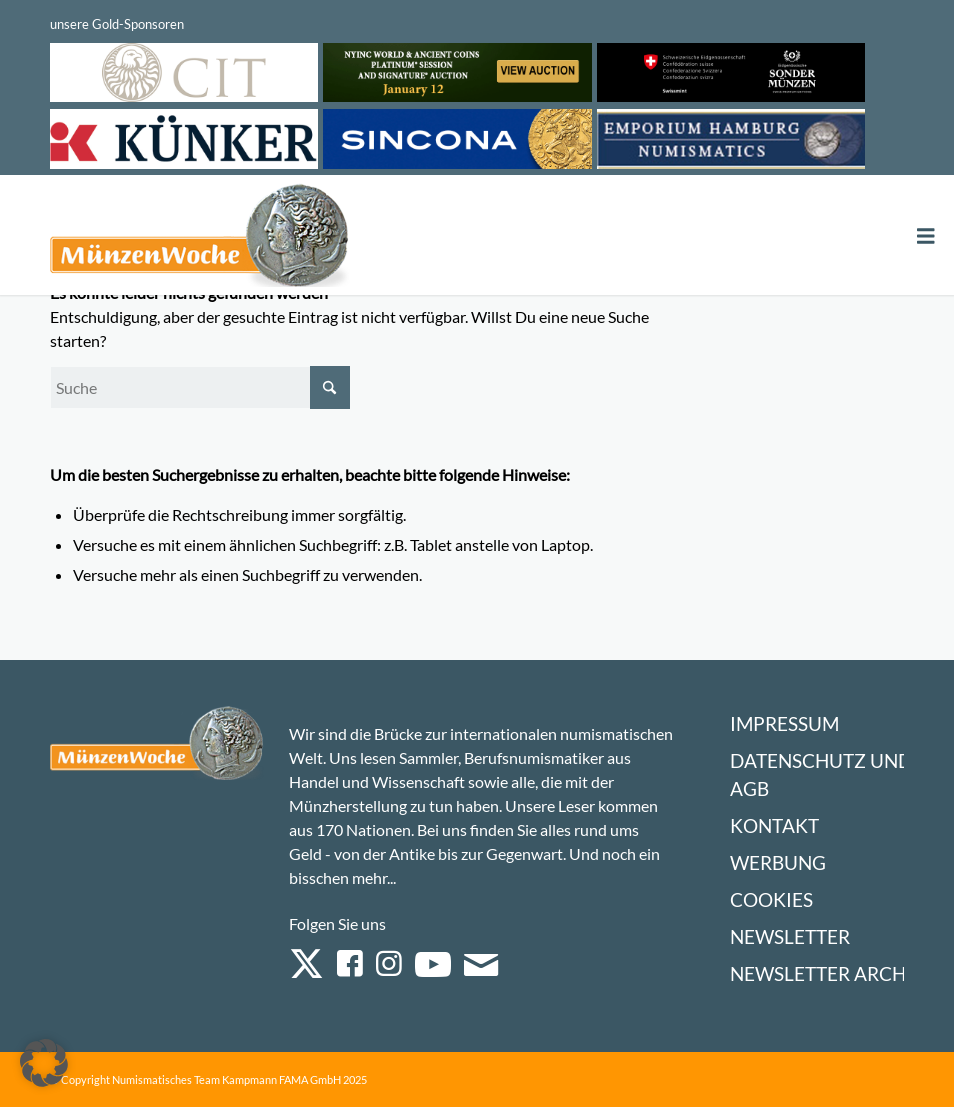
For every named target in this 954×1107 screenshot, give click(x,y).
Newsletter (790, 936)
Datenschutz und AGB (821, 774)
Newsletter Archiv (827, 973)
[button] (44, 1063)
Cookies (771, 899)
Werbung (778, 862)
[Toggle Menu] (926, 236)
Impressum (784, 723)
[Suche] (200, 387)
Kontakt (774, 825)
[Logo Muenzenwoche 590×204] (200, 239)
